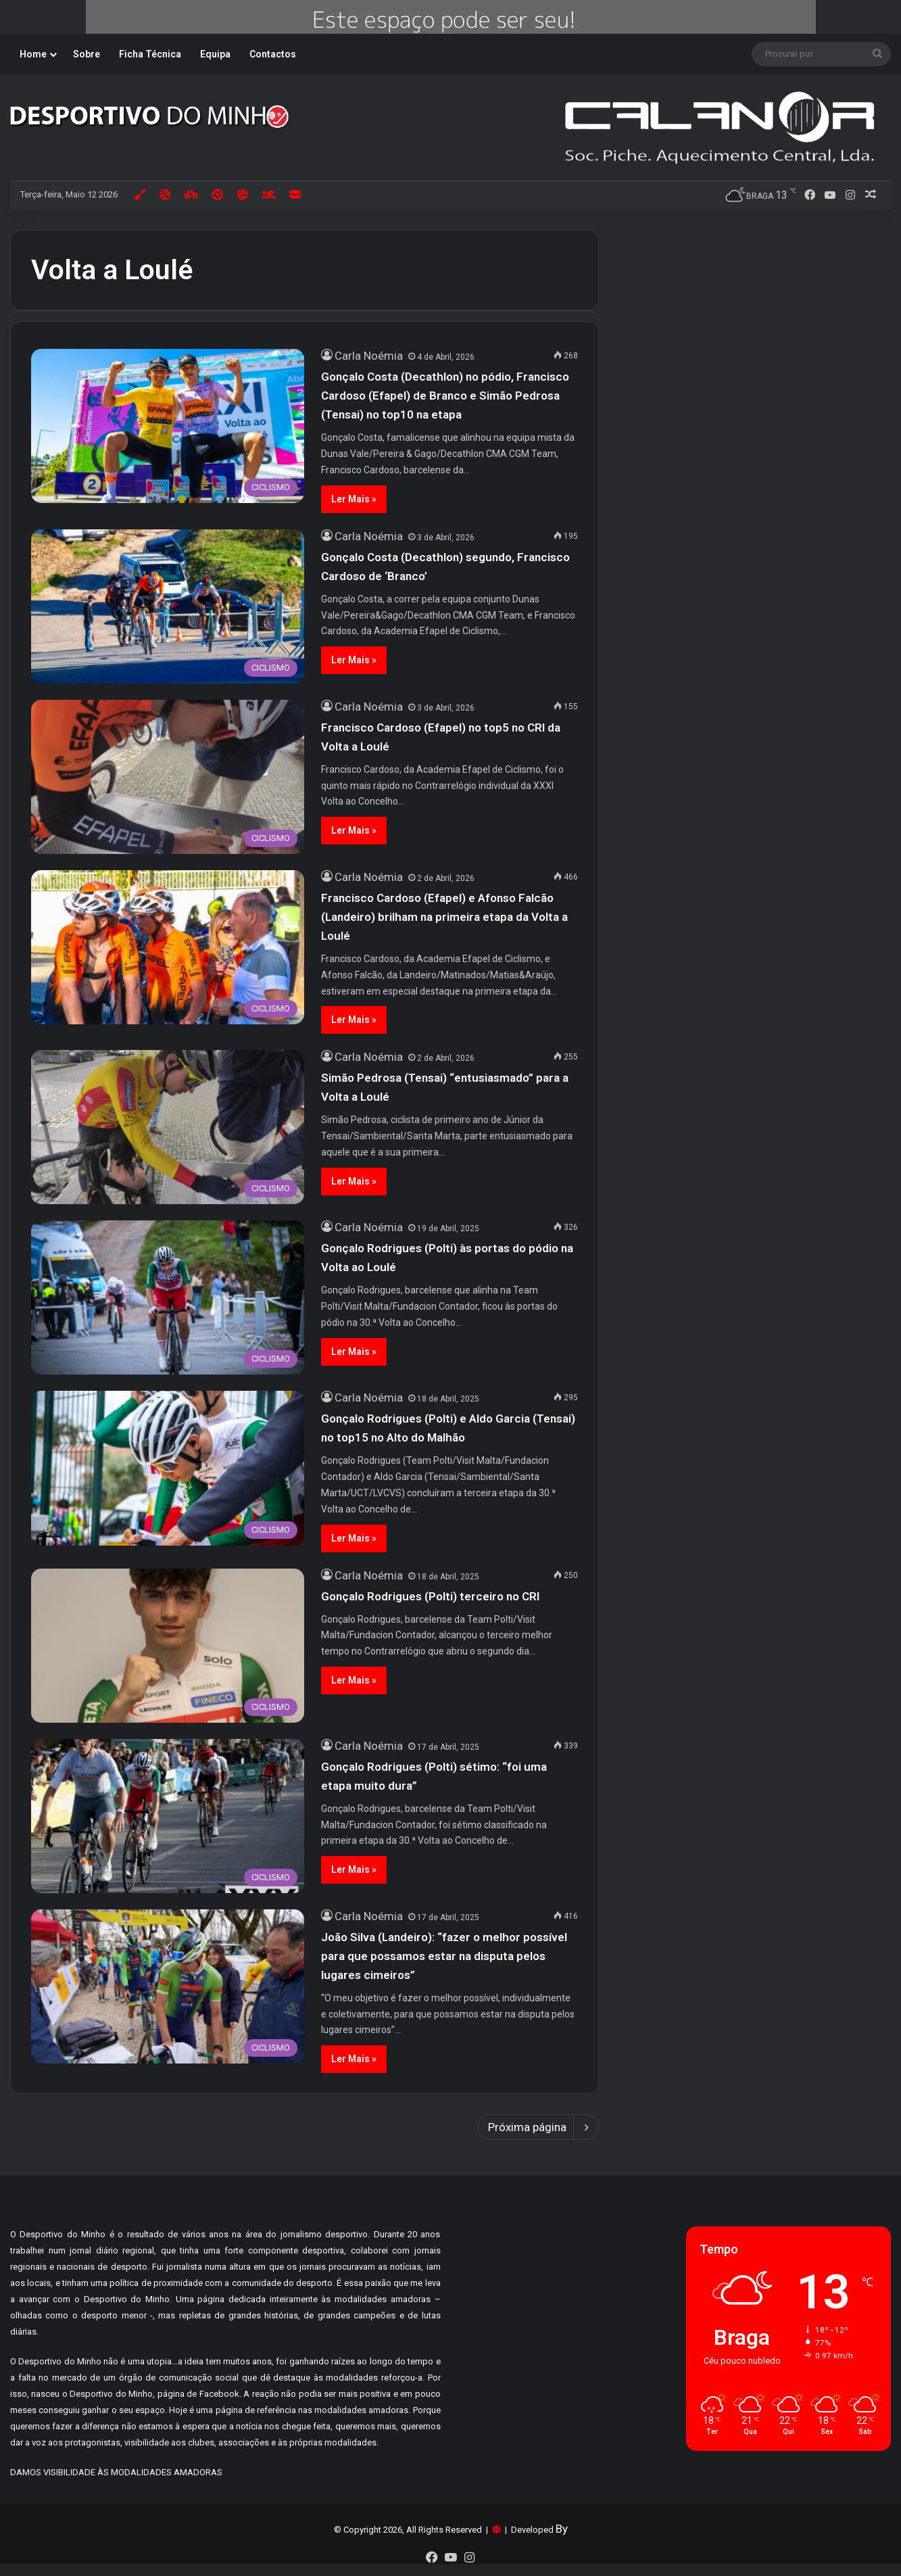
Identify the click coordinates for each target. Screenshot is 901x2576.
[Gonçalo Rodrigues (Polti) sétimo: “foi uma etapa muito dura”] (167, 1816)
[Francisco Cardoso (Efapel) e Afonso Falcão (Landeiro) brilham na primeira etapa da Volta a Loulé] (167, 947)
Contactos (272, 54)
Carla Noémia (369, 355)
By (562, 2528)
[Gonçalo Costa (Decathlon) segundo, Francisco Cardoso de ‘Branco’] (167, 606)
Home (33, 54)
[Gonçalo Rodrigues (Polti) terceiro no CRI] (167, 1646)
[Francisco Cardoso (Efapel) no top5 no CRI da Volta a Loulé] (167, 777)
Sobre (86, 54)
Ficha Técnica (150, 54)
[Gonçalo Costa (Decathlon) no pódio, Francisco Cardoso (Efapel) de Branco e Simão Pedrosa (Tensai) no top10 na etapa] (167, 426)
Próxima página (538, 2127)
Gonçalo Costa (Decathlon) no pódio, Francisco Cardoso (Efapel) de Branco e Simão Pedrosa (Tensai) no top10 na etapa (445, 395)
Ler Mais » (353, 499)
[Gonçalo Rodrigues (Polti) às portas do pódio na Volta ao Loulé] (167, 1297)
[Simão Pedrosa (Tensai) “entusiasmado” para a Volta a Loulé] (167, 1127)
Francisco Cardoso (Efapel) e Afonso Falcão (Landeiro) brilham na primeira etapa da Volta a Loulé (444, 917)
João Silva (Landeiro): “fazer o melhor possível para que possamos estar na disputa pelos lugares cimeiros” (444, 1956)
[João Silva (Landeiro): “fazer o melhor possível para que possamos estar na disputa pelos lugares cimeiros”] (167, 1986)
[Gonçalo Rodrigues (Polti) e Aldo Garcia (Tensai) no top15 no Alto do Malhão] (167, 1468)
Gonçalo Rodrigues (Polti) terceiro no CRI (430, 1596)
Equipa (215, 54)
